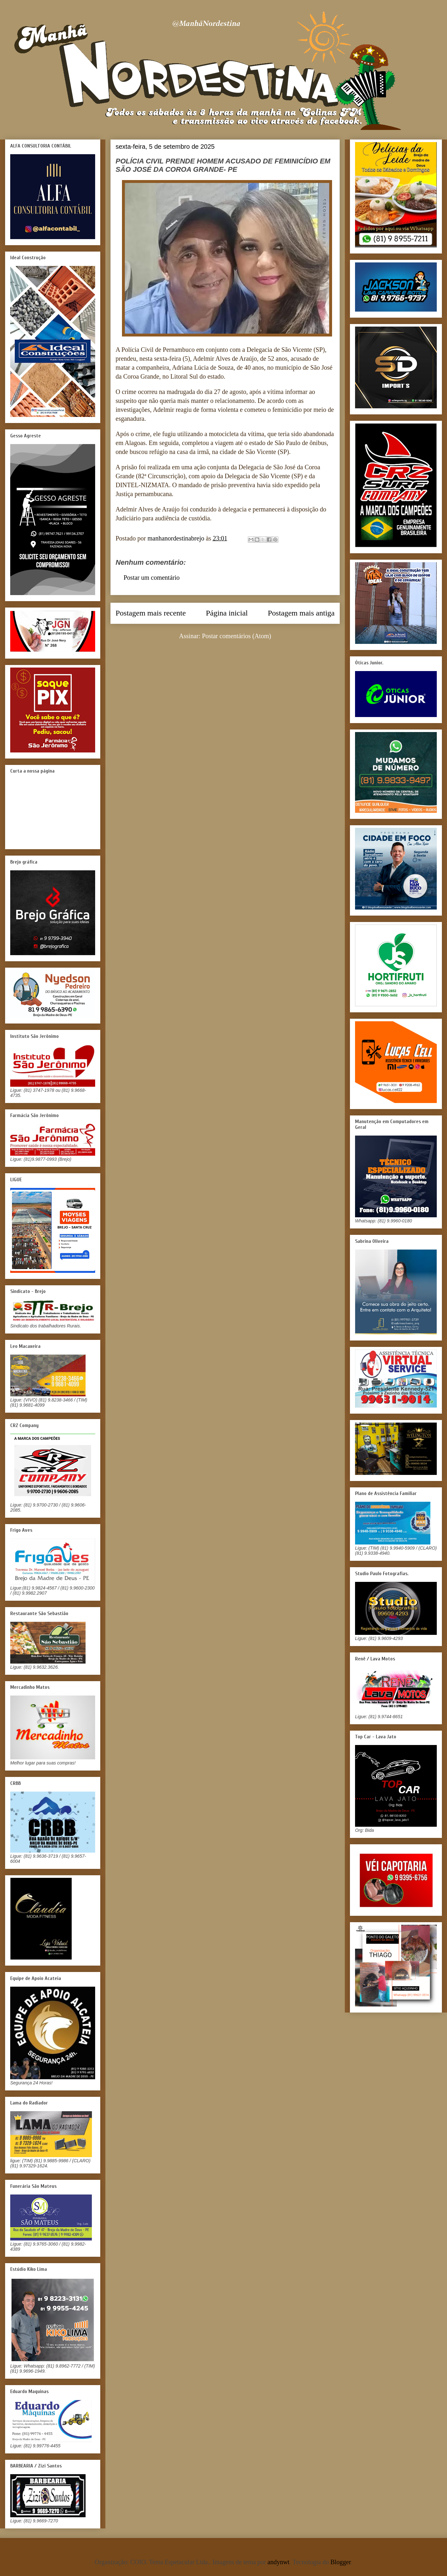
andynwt (279, 2561)
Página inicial (227, 613)
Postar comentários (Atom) (236, 635)
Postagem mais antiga (301, 613)
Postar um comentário (152, 577)
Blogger (340, 2561)
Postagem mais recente (151, 613)
